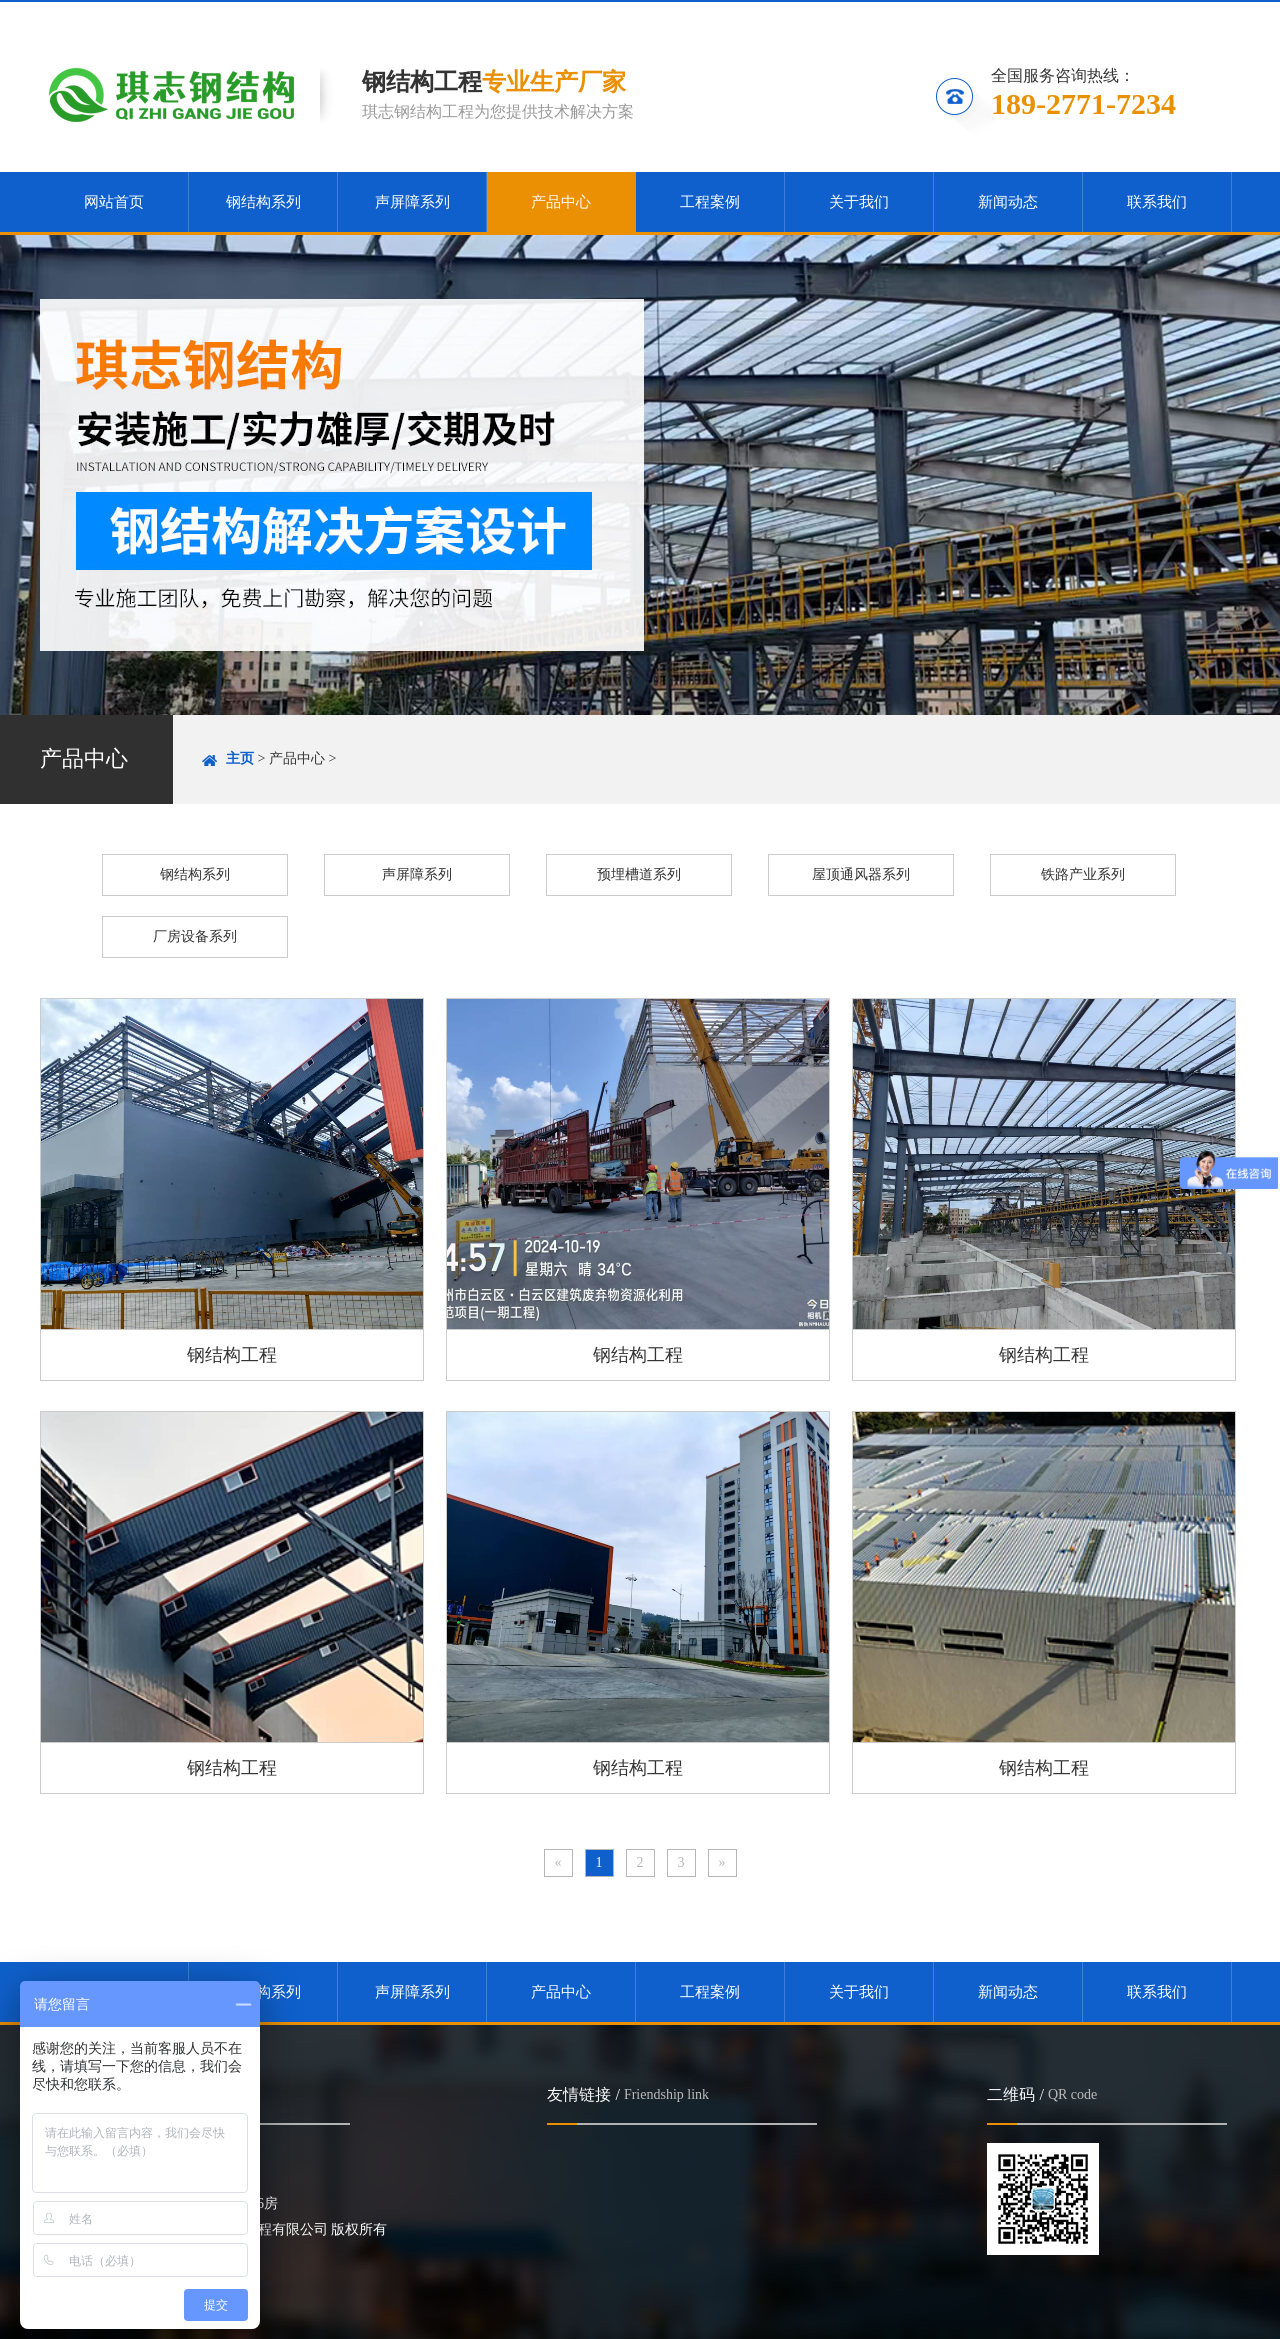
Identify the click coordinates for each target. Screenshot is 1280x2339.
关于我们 (859, 202)
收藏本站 (968, 16)
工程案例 (710, 202)
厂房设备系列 (195, 936)
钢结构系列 (263, 202)
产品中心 (561, 202)
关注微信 (1080, 16)
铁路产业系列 (1083, 874)
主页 (240, 758)
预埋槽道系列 (639, 874)
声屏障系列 (412, 202)
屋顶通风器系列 (861, 874)
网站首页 (114, 202)
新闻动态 (1008, 202)
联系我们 (1188, 16)
